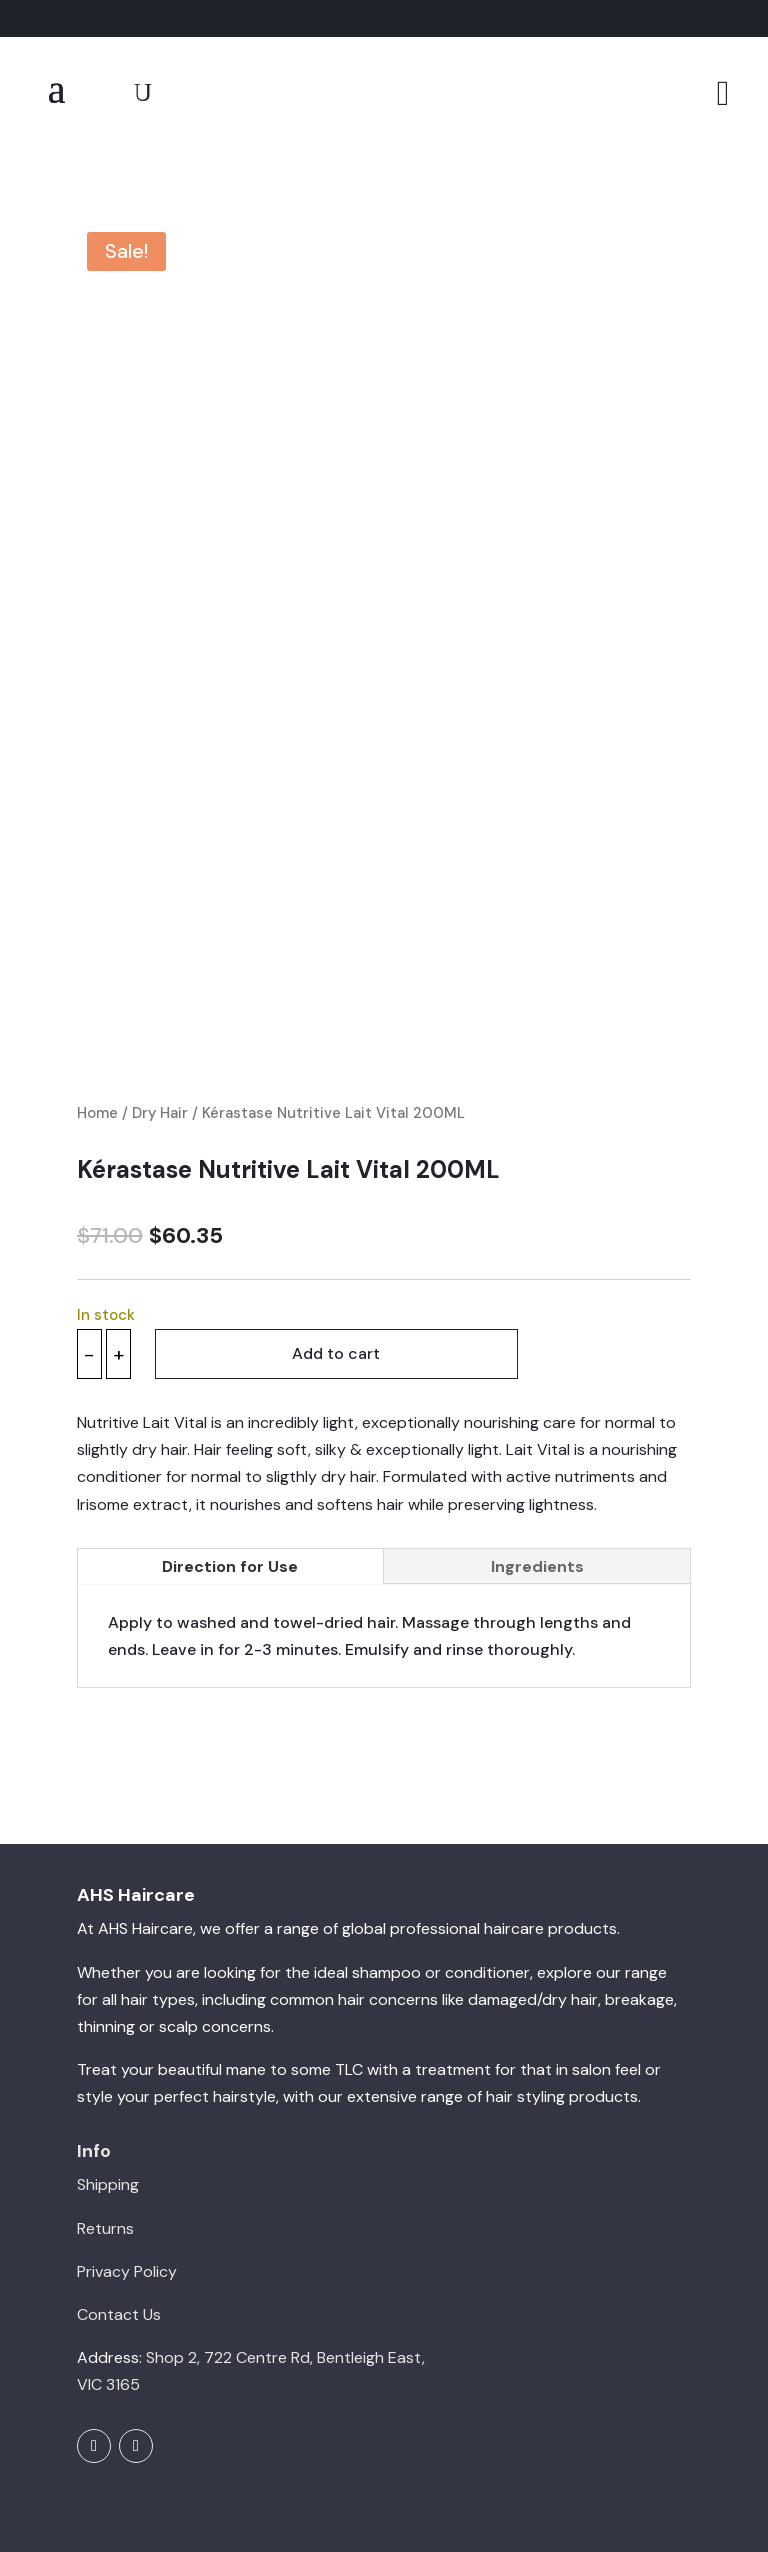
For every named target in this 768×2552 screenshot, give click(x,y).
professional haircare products (503, 1848)
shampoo (386, 1891)
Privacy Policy (127, 2191)
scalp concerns (215, 1946)
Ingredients (537, 1485)
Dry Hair (160, 1033)
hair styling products (562, 2016)
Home (97, 1033)
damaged (502, 1919)
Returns (105, 2147)
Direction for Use (230, 1485)
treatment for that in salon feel (528, 1989)
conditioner (487, 1891)
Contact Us (119, 2234)
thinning (106, 1946)
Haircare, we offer (196, 1848)
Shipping (108, 2104)
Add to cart (339, 1273)
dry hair (570, 1919)
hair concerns (388, 1919)
